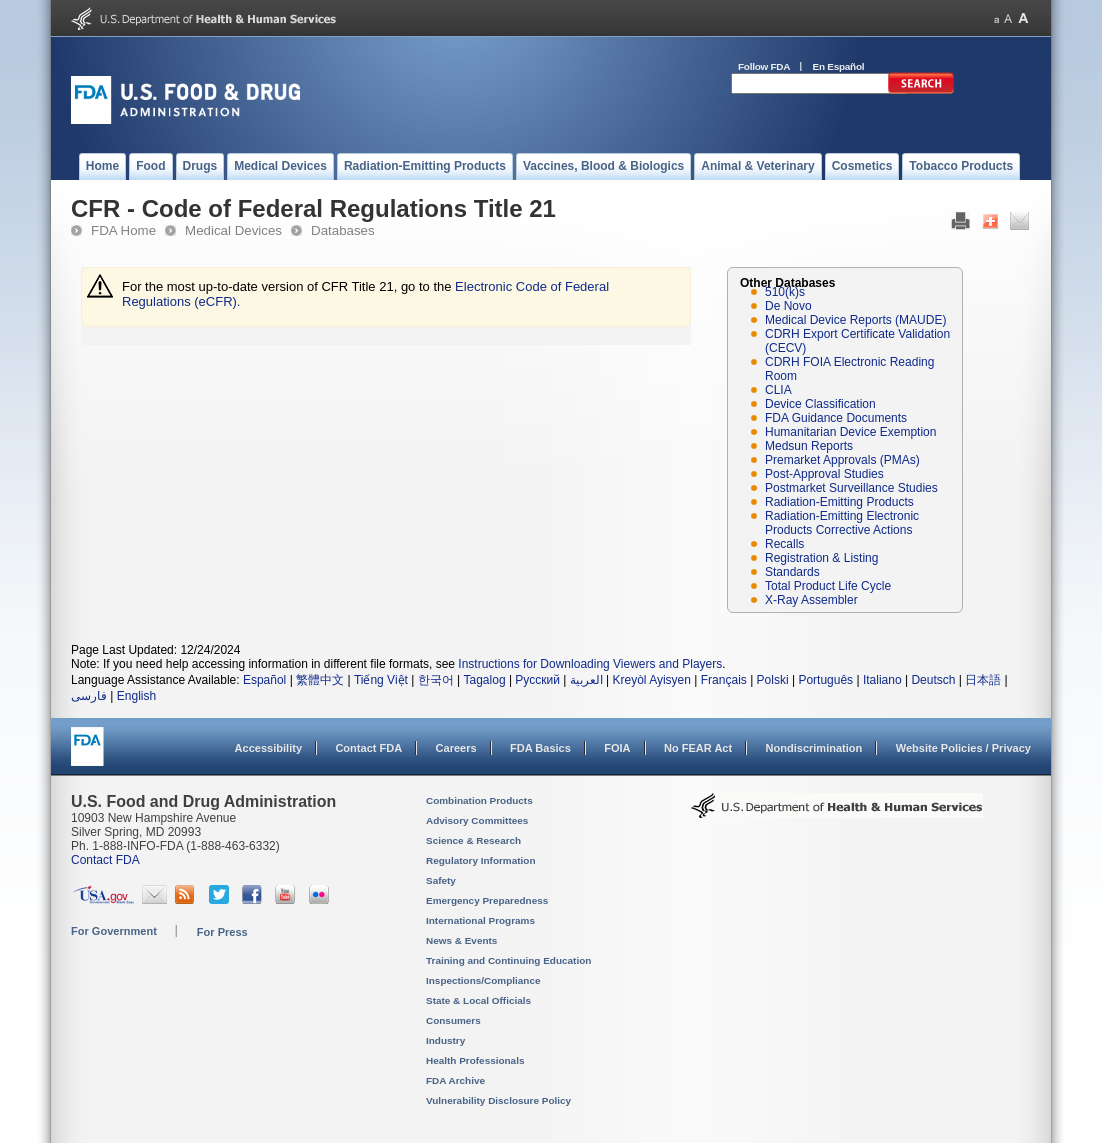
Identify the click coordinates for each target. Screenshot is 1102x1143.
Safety (441, 880)
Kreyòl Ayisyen (651, 680)
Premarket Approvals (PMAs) (842, 460)
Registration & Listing (821, 558)
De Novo (788, 306)
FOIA (617, 748)
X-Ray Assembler (811, 600)
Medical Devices (233, 230)
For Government (114, 931)
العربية (586, 680)
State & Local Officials (478, 1000)
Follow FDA (764, 66)
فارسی (89, 696)
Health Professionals (475, 1060)
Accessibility (268, 748)
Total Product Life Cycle (828, 586)
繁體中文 (320, 680)
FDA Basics (540, 748)
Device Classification (820, 404)
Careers (456, 748)
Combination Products (479, 800)
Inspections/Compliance (483, 980)
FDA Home (123, 230)
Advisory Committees (477, 820)
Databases (343, 230)
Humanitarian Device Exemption (850, 432)
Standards (792, 572)
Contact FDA (368, 748)
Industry (445, 1040)
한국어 (436, 680)
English (136, 696)
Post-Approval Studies (824, 474)
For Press (222, 932)
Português (825, 680)
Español (264, 680)
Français (724, 680)
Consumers (453, 1020)
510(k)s (785, 292)
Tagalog (485, 680)
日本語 (983, 680)
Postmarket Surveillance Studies (851, 488)
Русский (537, 680)
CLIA (778, 390)
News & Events (461, 940)
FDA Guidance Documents (836, 418)
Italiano (882, 680)
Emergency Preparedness (487, 900)
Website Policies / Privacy (963, 748)
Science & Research (473, 840)
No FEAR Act (698, 748)
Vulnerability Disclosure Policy (498, 1100)
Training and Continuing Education (508, 960)
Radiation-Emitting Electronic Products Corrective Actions (842, 523)
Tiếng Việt (381, 680)
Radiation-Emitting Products (839, 502)
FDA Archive (455, 1080)
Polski (773, 680)
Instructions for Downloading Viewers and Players (590, 664)
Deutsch (933, 680)
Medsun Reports (809, 446)
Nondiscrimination (814, 748)
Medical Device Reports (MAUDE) (855, 320)
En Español (839, 66)
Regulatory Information (481, 860)
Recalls (784, 544)
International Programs (480, 920)
